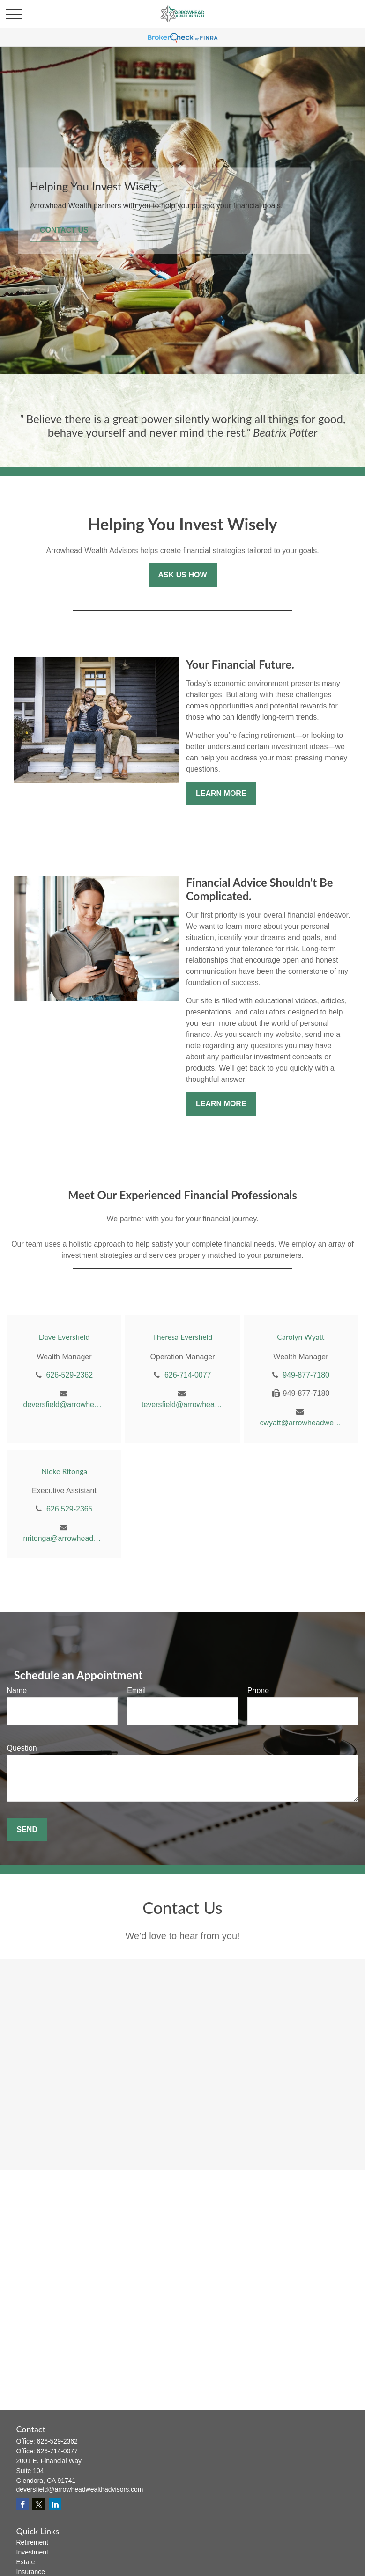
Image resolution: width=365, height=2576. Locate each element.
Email (136, 1690)
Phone (258, 1690)
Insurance (30, 2572)
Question (22, 1748)
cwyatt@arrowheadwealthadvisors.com (301, 1423)
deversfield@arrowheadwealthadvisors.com (64, 1404)
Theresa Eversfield (182, 1336)
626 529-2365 (69, 1509)
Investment (32, 2552)
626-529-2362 (69, 1375)
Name (17, 1690)
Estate (25, 2562)
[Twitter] (38, 2504)
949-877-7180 (306, 1375)
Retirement (32, 2542)
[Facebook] (22, 2504)
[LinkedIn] (55, 2504)
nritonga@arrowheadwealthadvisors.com (64, 1538)
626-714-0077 (187, 1375)
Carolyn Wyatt (300, 1336)
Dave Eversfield (64, 1336)
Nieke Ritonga (64, 1471)
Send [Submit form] (27, 1829)
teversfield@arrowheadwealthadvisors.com (182, 1404)
